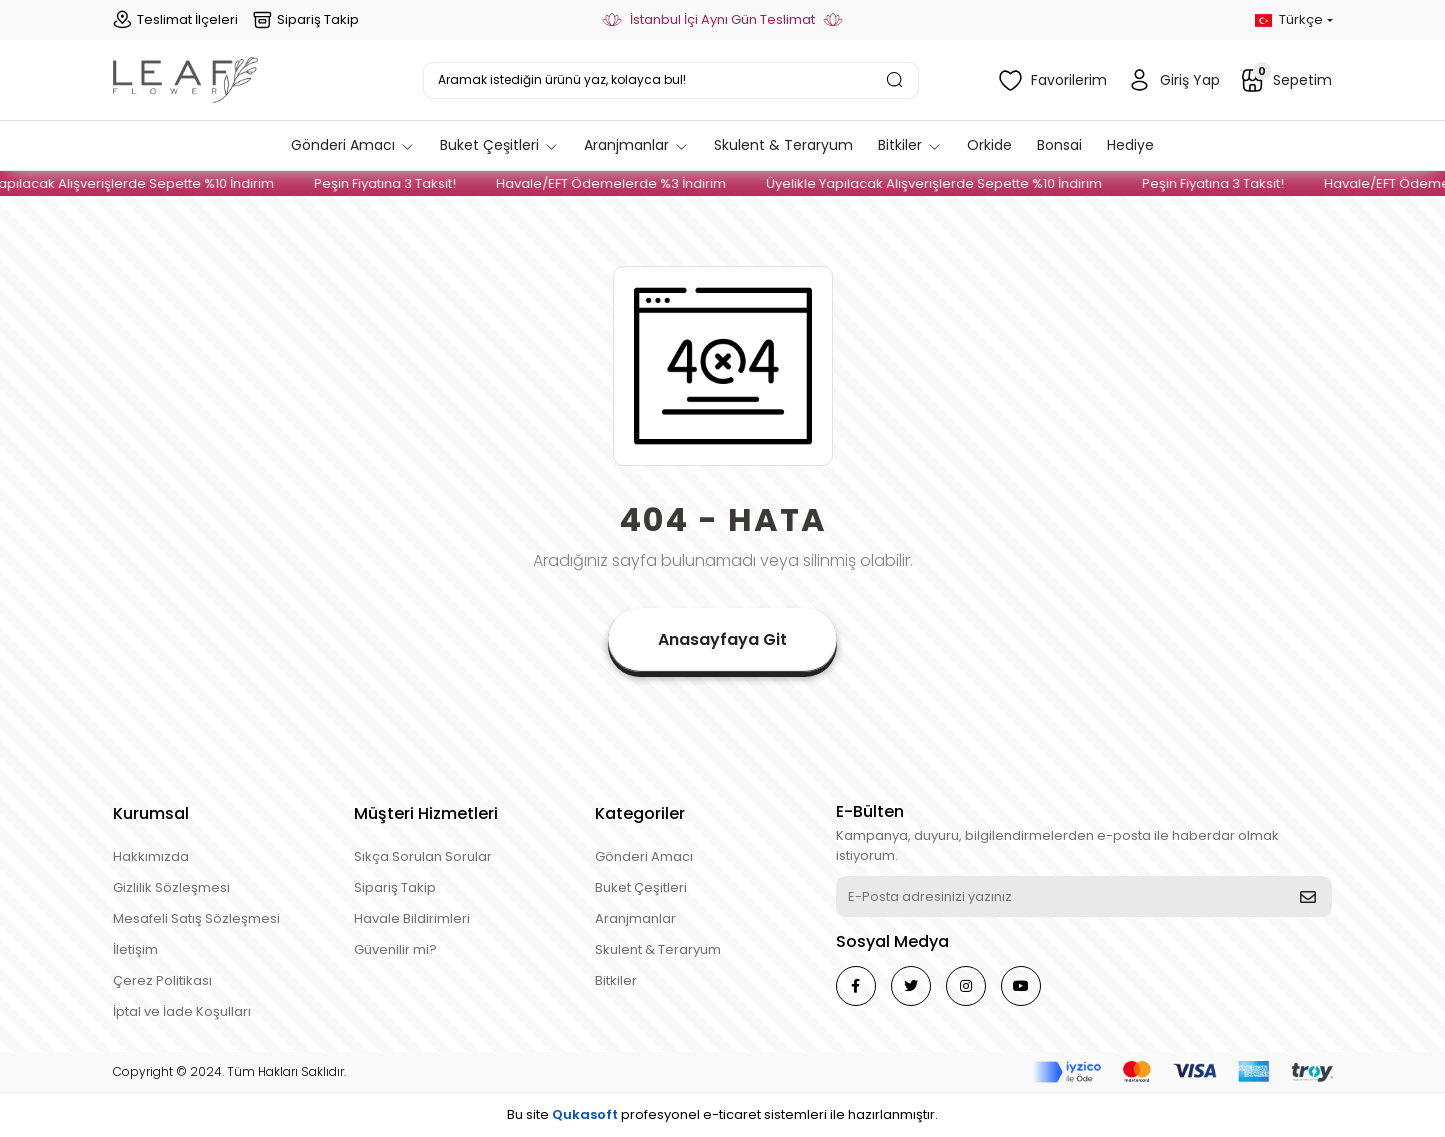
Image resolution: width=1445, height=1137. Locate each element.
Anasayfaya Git (722, 639)
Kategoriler (640, 813)
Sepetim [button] (1286, 78)
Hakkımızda (151, 856)
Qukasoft (585, 1114)
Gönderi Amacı (644, 856)
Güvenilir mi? (395, 949)
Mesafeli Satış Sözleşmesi (196, 918)
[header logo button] (185, 80)
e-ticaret (732, 1114)
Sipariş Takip (306, 20)
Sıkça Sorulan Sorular (423, 856)
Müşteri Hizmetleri (426, 813)
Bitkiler (616, 980)
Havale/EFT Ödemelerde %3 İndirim (625, 183)
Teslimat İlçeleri (175, 20)
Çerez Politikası (162, 980)
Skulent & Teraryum (658, 949)
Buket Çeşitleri (641, 887)
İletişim (135, 949)
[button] (353, 146)
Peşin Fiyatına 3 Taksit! (399, 183)
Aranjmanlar (635, 918)
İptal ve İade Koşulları (182, 1011)
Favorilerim (1052, 80)
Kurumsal (151, 813)
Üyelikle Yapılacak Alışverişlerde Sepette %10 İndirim (948, 183)
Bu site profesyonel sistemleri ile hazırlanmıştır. (722, 1114)
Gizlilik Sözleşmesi (171, 887)
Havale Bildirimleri (412, 918)
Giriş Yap (1173, 80)
